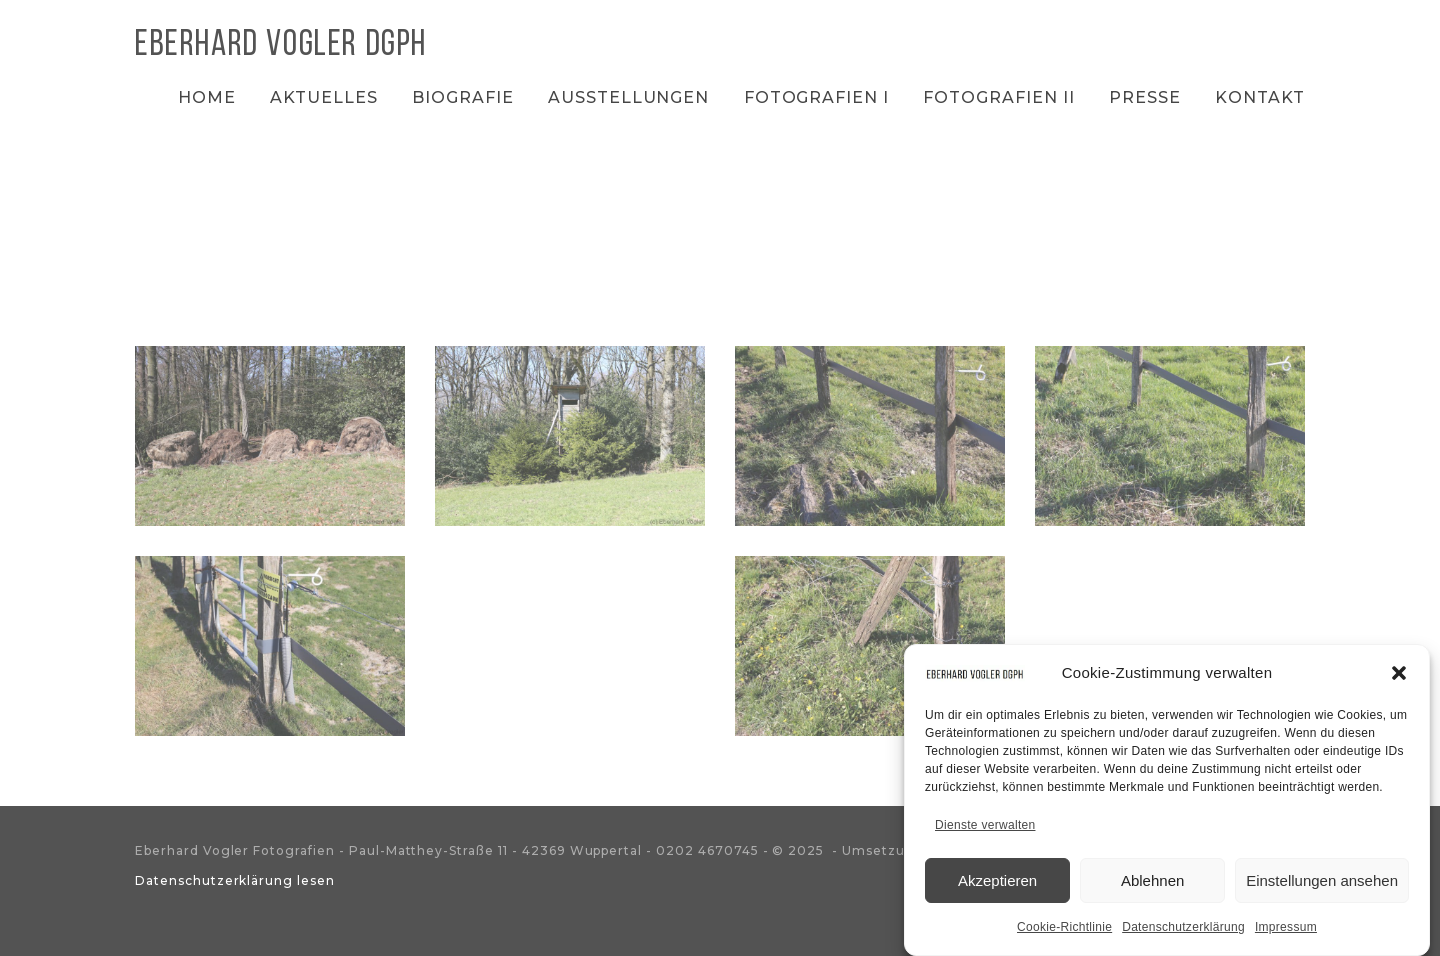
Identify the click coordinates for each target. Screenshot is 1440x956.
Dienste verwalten (985, 825)
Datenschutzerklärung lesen (235, 880)
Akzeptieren (997, 880)
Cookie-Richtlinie (1064, 927)
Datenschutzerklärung (1183, 927)
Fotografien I (816, 97)
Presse (1145, 97)
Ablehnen (1152, 880)
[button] (1399, 673)
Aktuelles (324, 97)
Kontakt (1260, 97)
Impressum (1286, 927)
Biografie (463, 97)
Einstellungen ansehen (1322, 880)
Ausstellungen (628, 97)
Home (207, 97)
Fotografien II (998, 97)
